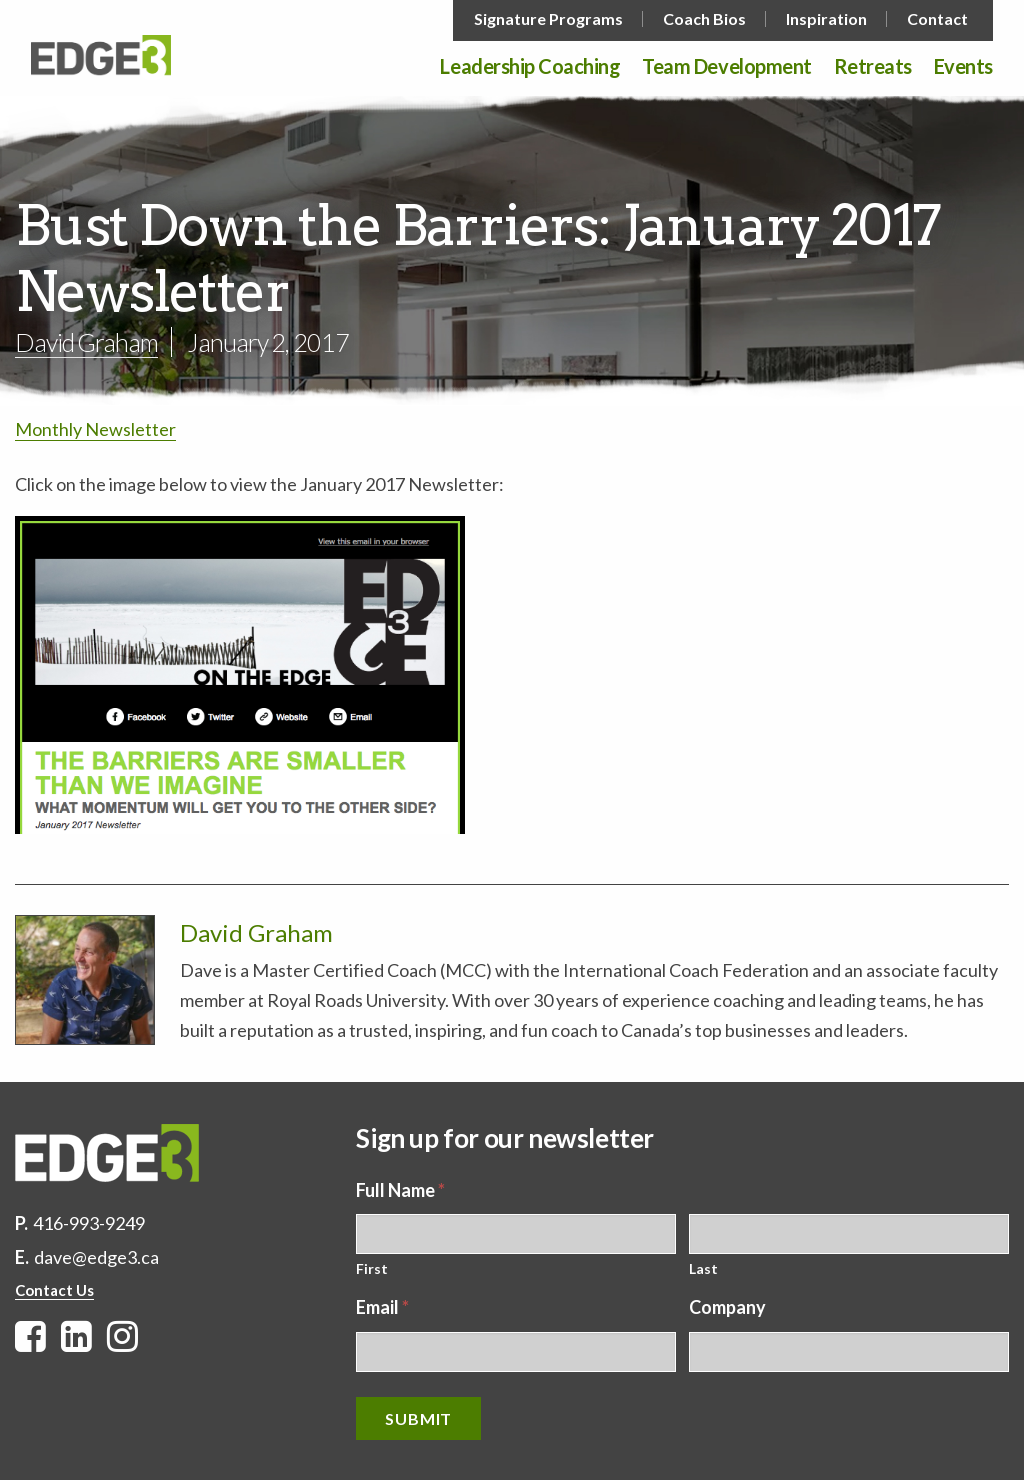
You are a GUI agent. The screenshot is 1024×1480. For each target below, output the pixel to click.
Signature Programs (548, 19)
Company (727, 1307)
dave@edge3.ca (96, 1257)
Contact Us (54, 1290)
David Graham (86, 342)
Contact (937, 19)
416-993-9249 (89, 1223)
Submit (418, 1418)
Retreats (873, 67)
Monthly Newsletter (95, 429)
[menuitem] (550, 19)
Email (382, 1307)
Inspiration (826, 19)
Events (963, 67)
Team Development (726, 67)
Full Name (400, 1190)
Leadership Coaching (530, 67)
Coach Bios (704, 19)
